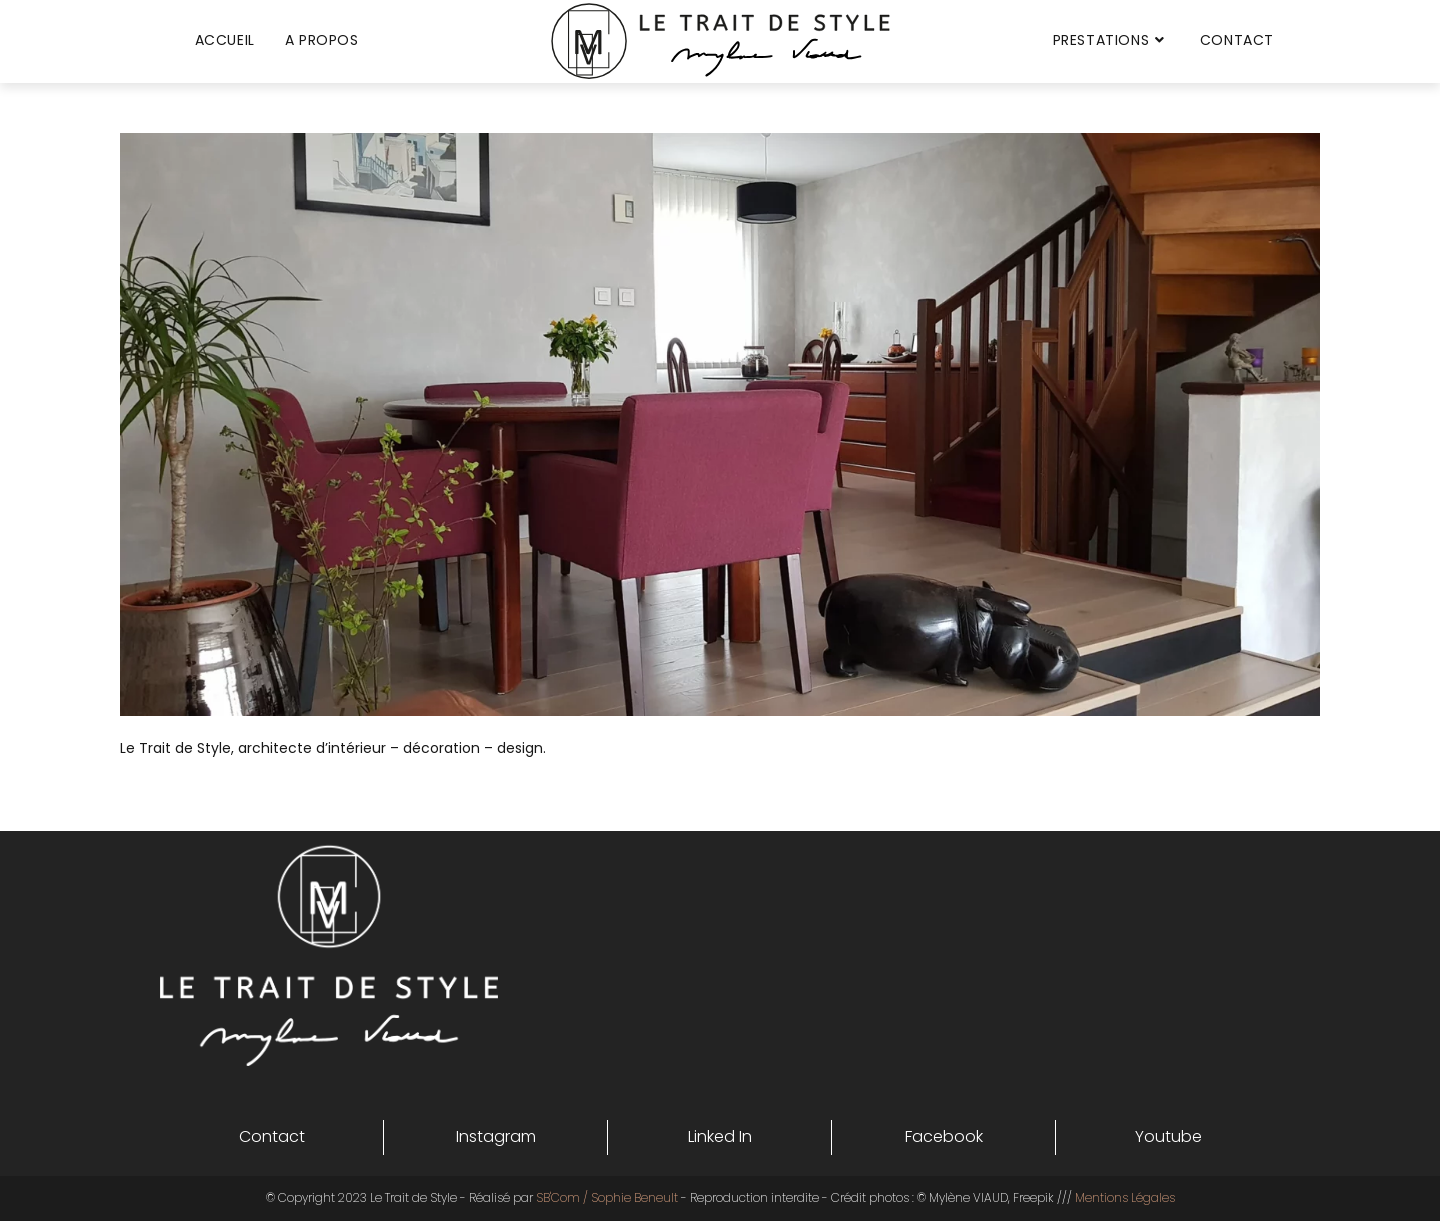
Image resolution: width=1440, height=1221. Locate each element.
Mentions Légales (1125, 1197)
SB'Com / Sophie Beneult (607, 1197)
